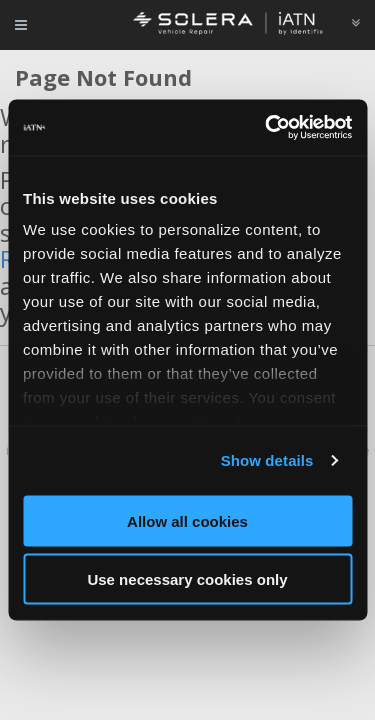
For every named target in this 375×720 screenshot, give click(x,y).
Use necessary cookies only (187, 579)
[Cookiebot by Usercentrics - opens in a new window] (267, 128)
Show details (267, 460)
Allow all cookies (187, 520)
